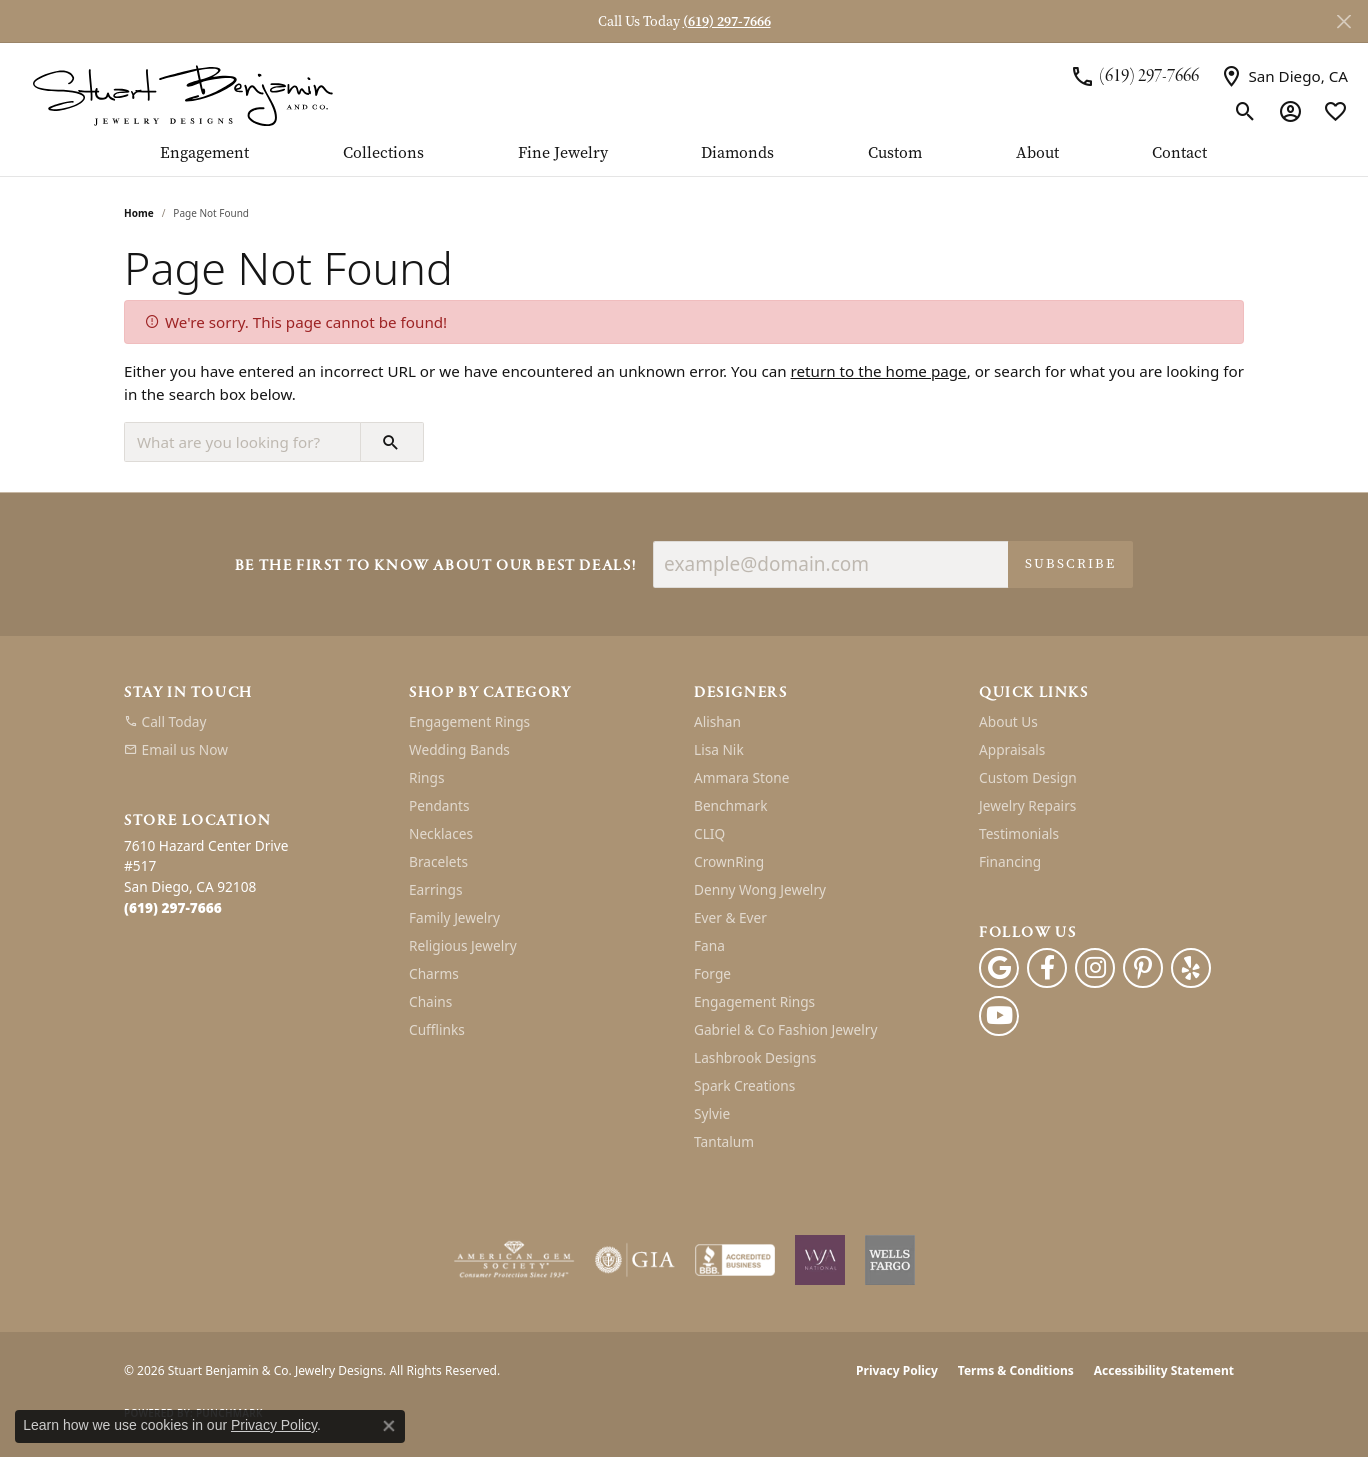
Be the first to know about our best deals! (436, 566)
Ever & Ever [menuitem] (730, 917)
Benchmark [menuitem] (730, 805)
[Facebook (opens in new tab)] (1047, 968)
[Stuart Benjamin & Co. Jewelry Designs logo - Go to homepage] (182, 93)
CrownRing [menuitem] (729, 861)
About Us (1008, 721)
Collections (383, 153)
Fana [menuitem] (709, 945)
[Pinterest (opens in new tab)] (1143, 968)
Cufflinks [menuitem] (437, 1029)
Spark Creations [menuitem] (744, 1085)
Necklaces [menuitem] (441, 833)
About (1037, 153)
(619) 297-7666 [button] (727, 21)
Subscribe (1070, 563)
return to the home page (879, 371)
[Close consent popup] (389, 1426)
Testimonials (1019, 833)
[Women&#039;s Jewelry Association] (820, 1260)
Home (139, 213)
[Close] (1343, 21)
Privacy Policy (897, 1370)
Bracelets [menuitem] (438, 861)
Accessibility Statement (1164, 1370)
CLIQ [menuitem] (709, 833)
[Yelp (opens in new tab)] (1191, 968)
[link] (1134, 76)
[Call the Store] (173, 907)
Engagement (204, 153)
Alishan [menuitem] (717, 721)
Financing (1010, 861)
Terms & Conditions (1016, 1370)
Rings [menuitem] (426, 777)
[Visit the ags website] (514, 1260)
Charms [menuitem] (434, 973)
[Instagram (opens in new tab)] (1095, 968)
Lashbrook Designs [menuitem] (755, 1057)
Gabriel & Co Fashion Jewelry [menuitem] (785, 1029)
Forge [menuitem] (712, 973)
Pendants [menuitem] (439, 805)
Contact (1179, 153)
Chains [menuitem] (430, 1001)
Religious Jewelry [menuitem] (463, 945)
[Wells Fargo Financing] (890, 1260)
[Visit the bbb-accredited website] (735, 1260)
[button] (1245, 111)
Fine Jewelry (563, 153)
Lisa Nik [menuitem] (719, 749)
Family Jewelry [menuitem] (454, 917)
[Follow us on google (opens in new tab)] (999, 968)
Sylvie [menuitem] (712, 1113)
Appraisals (1012, 749)
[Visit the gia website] (635, 1260)
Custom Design (1028, 777)
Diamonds (737, 153)
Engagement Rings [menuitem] (469, 721)
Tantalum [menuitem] (724, 1141)
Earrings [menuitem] (436, 889)
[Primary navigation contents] (684, 160)
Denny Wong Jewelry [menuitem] (760, 889)
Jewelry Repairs (1027, 805)
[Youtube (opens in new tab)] (999, 1016)
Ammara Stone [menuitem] (741, 777)
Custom (895, 153)
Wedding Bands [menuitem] (459, 749)
